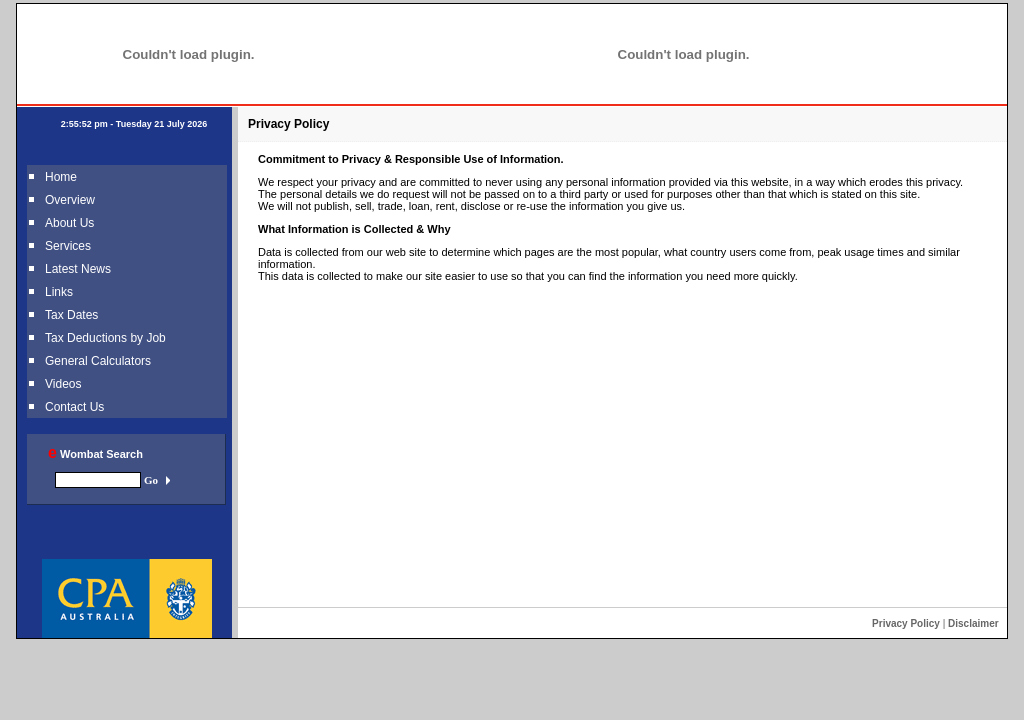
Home (61, 177)
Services (68, 246)
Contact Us (74, 407)
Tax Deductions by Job (105, 338)
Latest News (78, 269)
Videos (63, 384)
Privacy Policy (906, 623)
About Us (69, 223)
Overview (70, 200)
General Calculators (98, 361)
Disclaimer (973, 623)
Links (59, 292)
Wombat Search (95, 454)
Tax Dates (71, 315)
